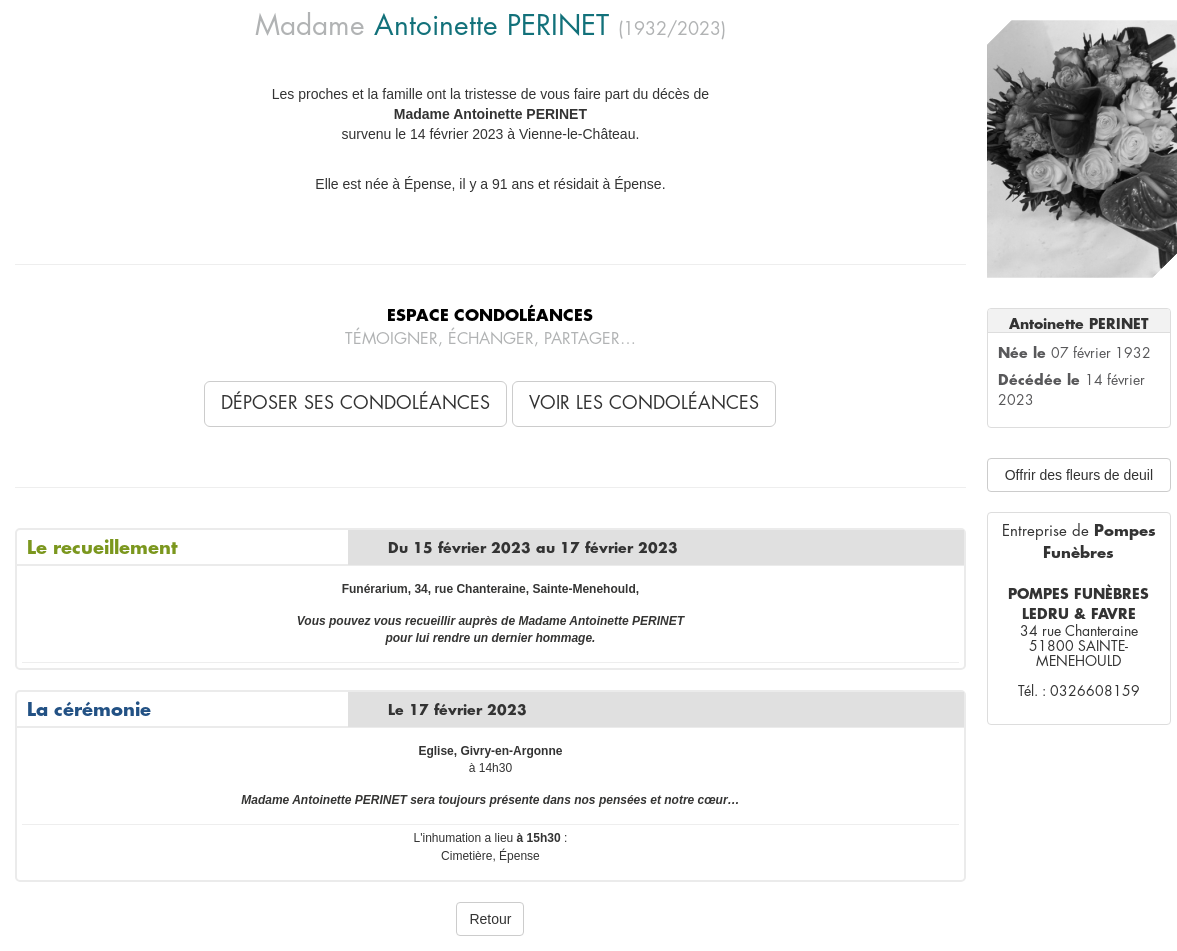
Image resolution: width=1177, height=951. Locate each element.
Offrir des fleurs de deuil (1079, 475)
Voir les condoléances (644, 403)
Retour (490, 919)
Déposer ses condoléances (355, 403)
